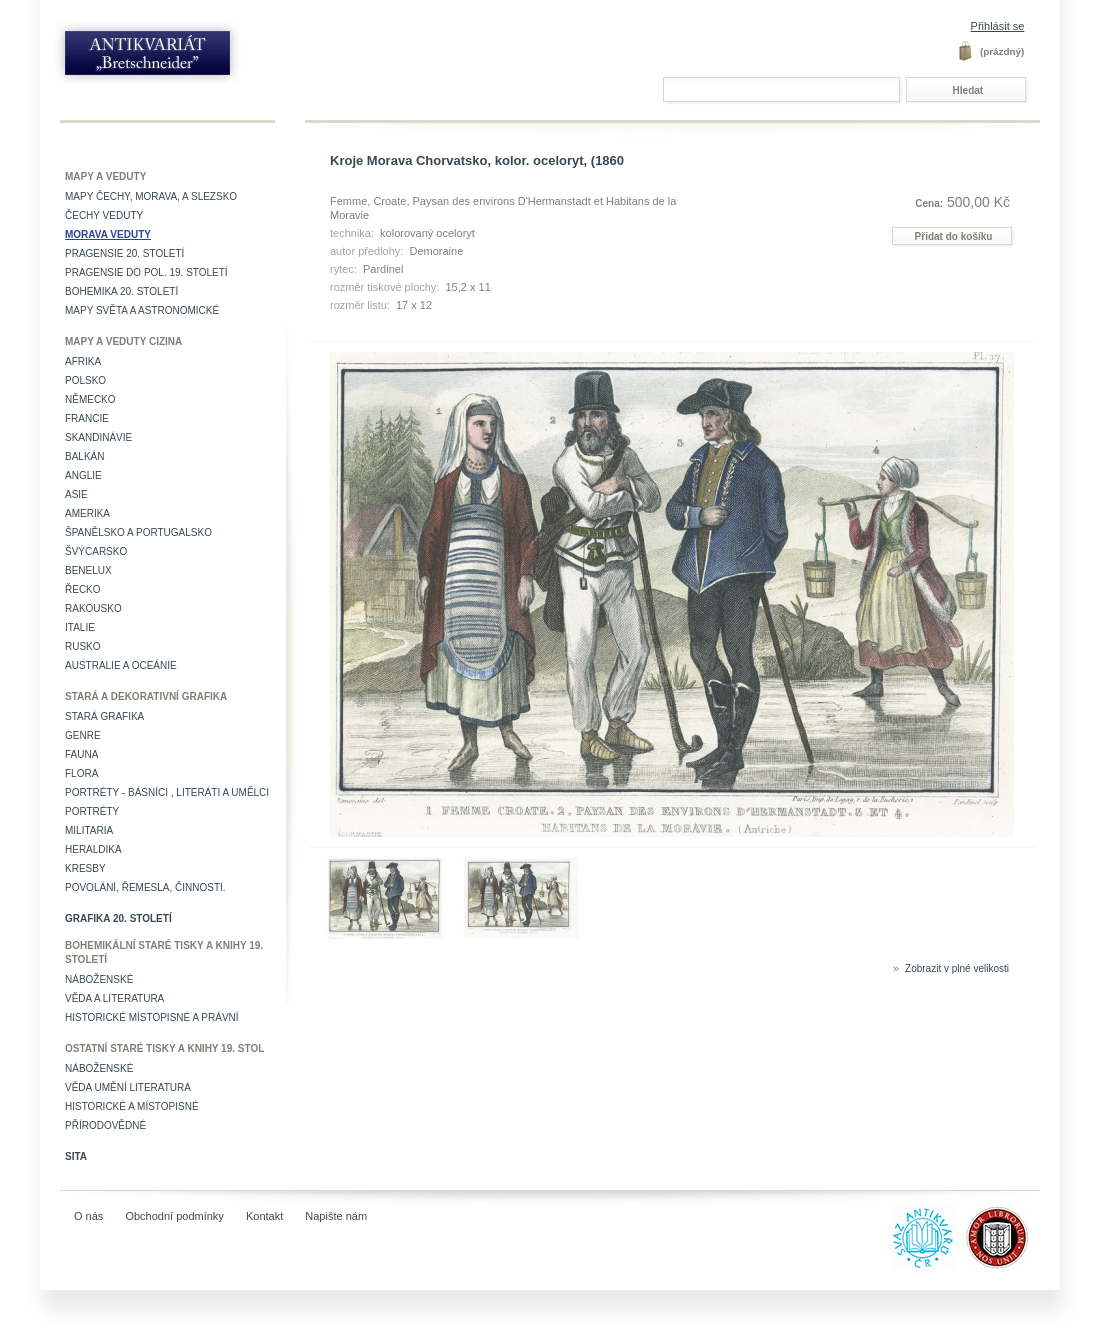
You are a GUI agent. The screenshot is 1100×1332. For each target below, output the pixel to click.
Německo (90, 399)
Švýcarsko (96, 551)
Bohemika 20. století (121, 291)
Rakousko (93, 608)
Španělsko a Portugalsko (138, 532)
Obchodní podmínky (174, 1216)
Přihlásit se (998, 26)
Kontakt (264, 1216)
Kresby (85, 868)
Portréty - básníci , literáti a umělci (167, 792)
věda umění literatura (128, 1087)
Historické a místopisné (132, 1106)
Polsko (85, 380)
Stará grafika (104, 716)
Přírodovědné (105, 1125)
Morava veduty (108, 234)
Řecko (83, 589)
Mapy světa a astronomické (142, 310)
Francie (87, 418)
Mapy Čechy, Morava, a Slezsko (151, 196)
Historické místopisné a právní (152, 1017)
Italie (80, 627)
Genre (83, 735)
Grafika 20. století (118, 918)
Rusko (83, 646)
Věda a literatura (114, 998)
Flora (81, 773)
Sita (76, 1156)
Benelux (88, 570)
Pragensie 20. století (124, 253)
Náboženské (99, 979)
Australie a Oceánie (121, 665)
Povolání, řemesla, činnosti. (145, 887)
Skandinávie (98, 437)
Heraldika (93, 849)
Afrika (83, 361)
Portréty (92, 811)
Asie (76, 494)
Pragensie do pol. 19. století (146, 272)
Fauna (81, 754)
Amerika (87, 513)
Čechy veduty (104, 215)
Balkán (84, 456)
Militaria (89, 830)
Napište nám (336, 1216)
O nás (88, 1216)
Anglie (83, 475)
